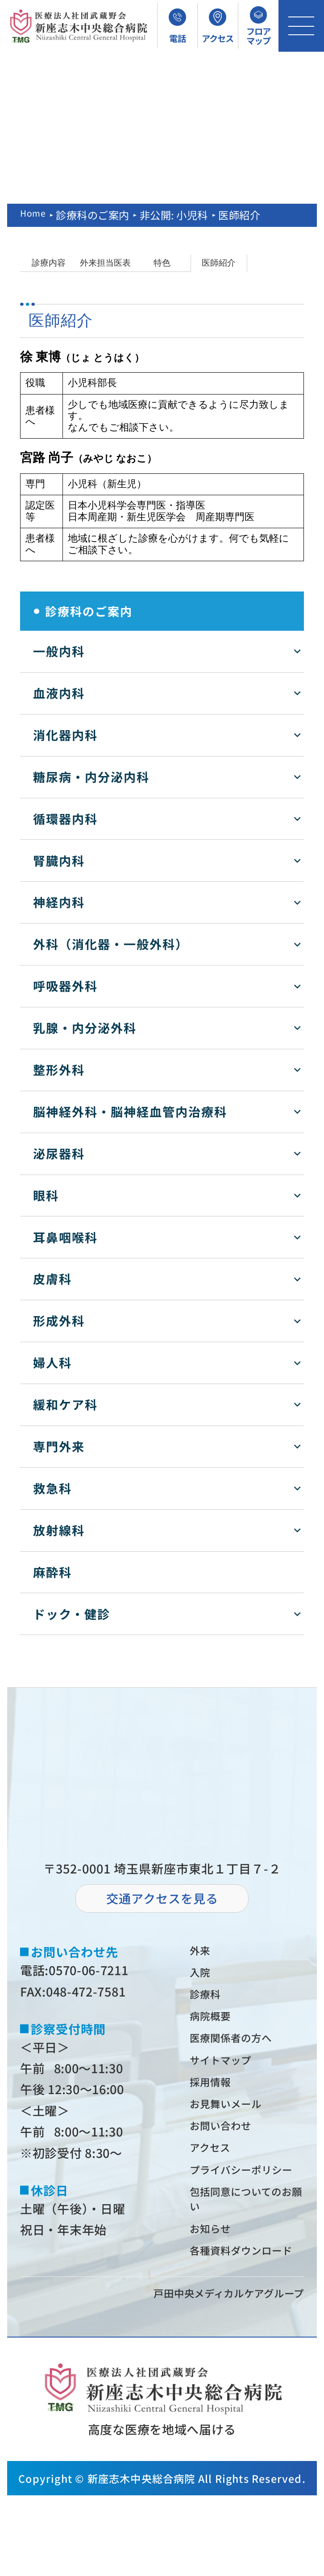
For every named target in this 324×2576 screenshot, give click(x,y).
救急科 (52, 1488)
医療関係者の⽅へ (241, 2051)
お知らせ (216, 2288)
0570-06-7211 (88, 1970)
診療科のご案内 (97, 214)
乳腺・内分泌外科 (85, 1027)
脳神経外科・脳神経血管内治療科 (130, 1111)
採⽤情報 (216, 2101)
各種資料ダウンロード (247, 2322)
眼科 (46, 1195)
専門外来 (59, 1446)
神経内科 (59, 902)
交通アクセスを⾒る (162, 1898)
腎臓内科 (59, 860)
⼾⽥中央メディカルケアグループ (212, 2372)
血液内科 (59, 693)
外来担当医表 (105, 262)
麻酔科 (52, 1572)
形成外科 (59, 1320)
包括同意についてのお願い (247, 2254)
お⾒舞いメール (235, 2127)
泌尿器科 (59, 1153)
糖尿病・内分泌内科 (91, 776)
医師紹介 (219, 262)
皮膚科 (52, 1278)
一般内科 (59, 651)
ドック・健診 (71, 1614)
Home (35, 214)
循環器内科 (65, 818)
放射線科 (59, 1530)
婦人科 (52, 1362)
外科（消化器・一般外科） (110, 944)
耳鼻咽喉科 (65, 1237)
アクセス (216, 2177)
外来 (203, 1951)
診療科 (210, 2001)
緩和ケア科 (65, 1404)
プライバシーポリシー (247, 2211)
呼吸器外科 (65, 985)
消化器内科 (65, 735)
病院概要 (216, 2026)
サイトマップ (228, 2076)
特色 (162, 262)
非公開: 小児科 (179, 214)
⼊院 (203, 1976)
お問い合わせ (228, 2152)
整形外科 (59, 1069)
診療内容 (49, 262)
